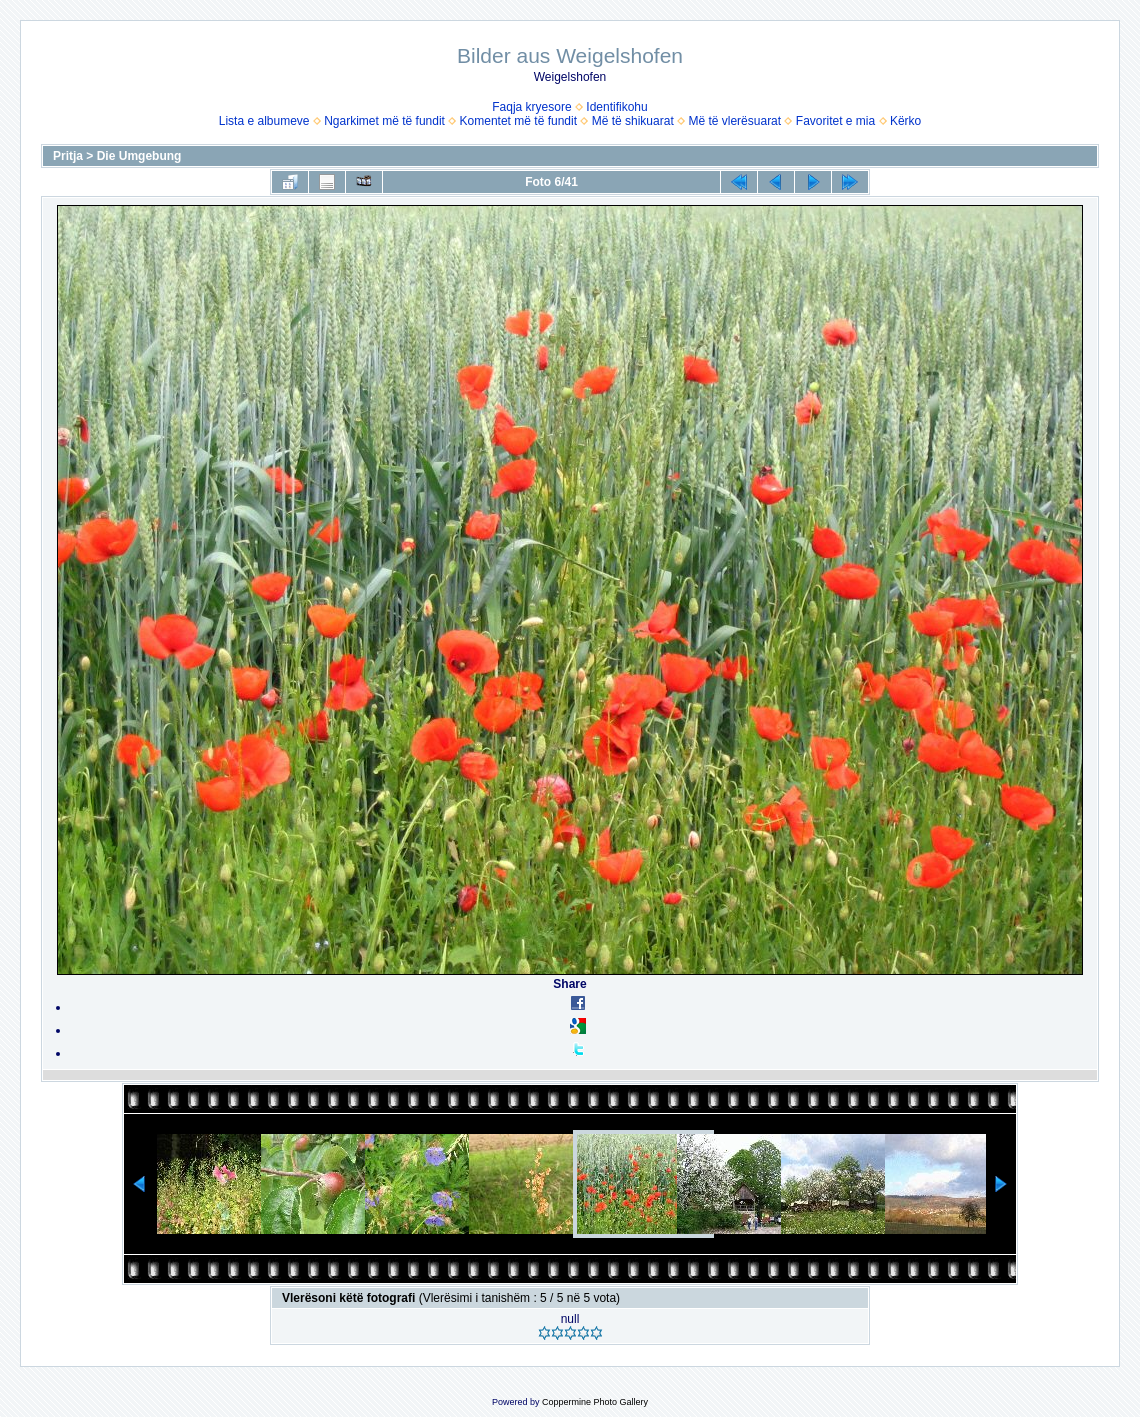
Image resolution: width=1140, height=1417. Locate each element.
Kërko (905, 121)
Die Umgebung (139, 156)
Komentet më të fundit (518, 121)
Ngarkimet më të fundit (384, 121)
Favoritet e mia (835, 121)
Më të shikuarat (633, 121)
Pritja (68, 156)
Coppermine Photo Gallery (595, 1402)
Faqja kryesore (531, 107)
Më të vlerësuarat (734, 121)
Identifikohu (616, 107)
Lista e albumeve (264, 121)
